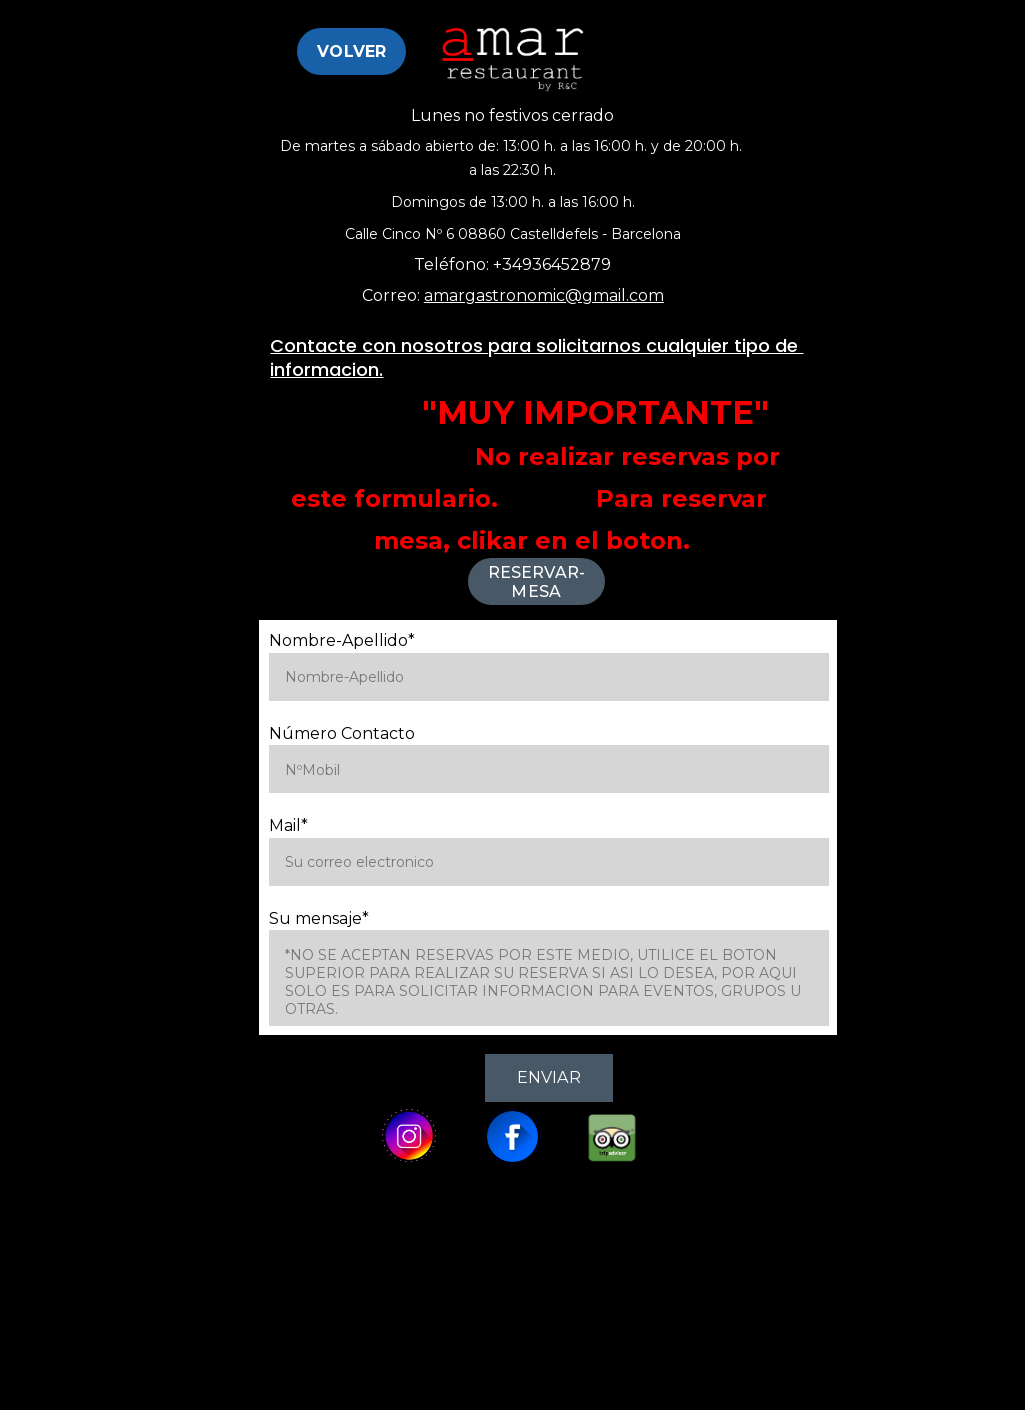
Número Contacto (342, 733)
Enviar (549, 1077)
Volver (351, 51)
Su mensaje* (319, 918)
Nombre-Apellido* (342, 640)
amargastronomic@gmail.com (544, 295)
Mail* (288, 825)
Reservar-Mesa (536, 582)
